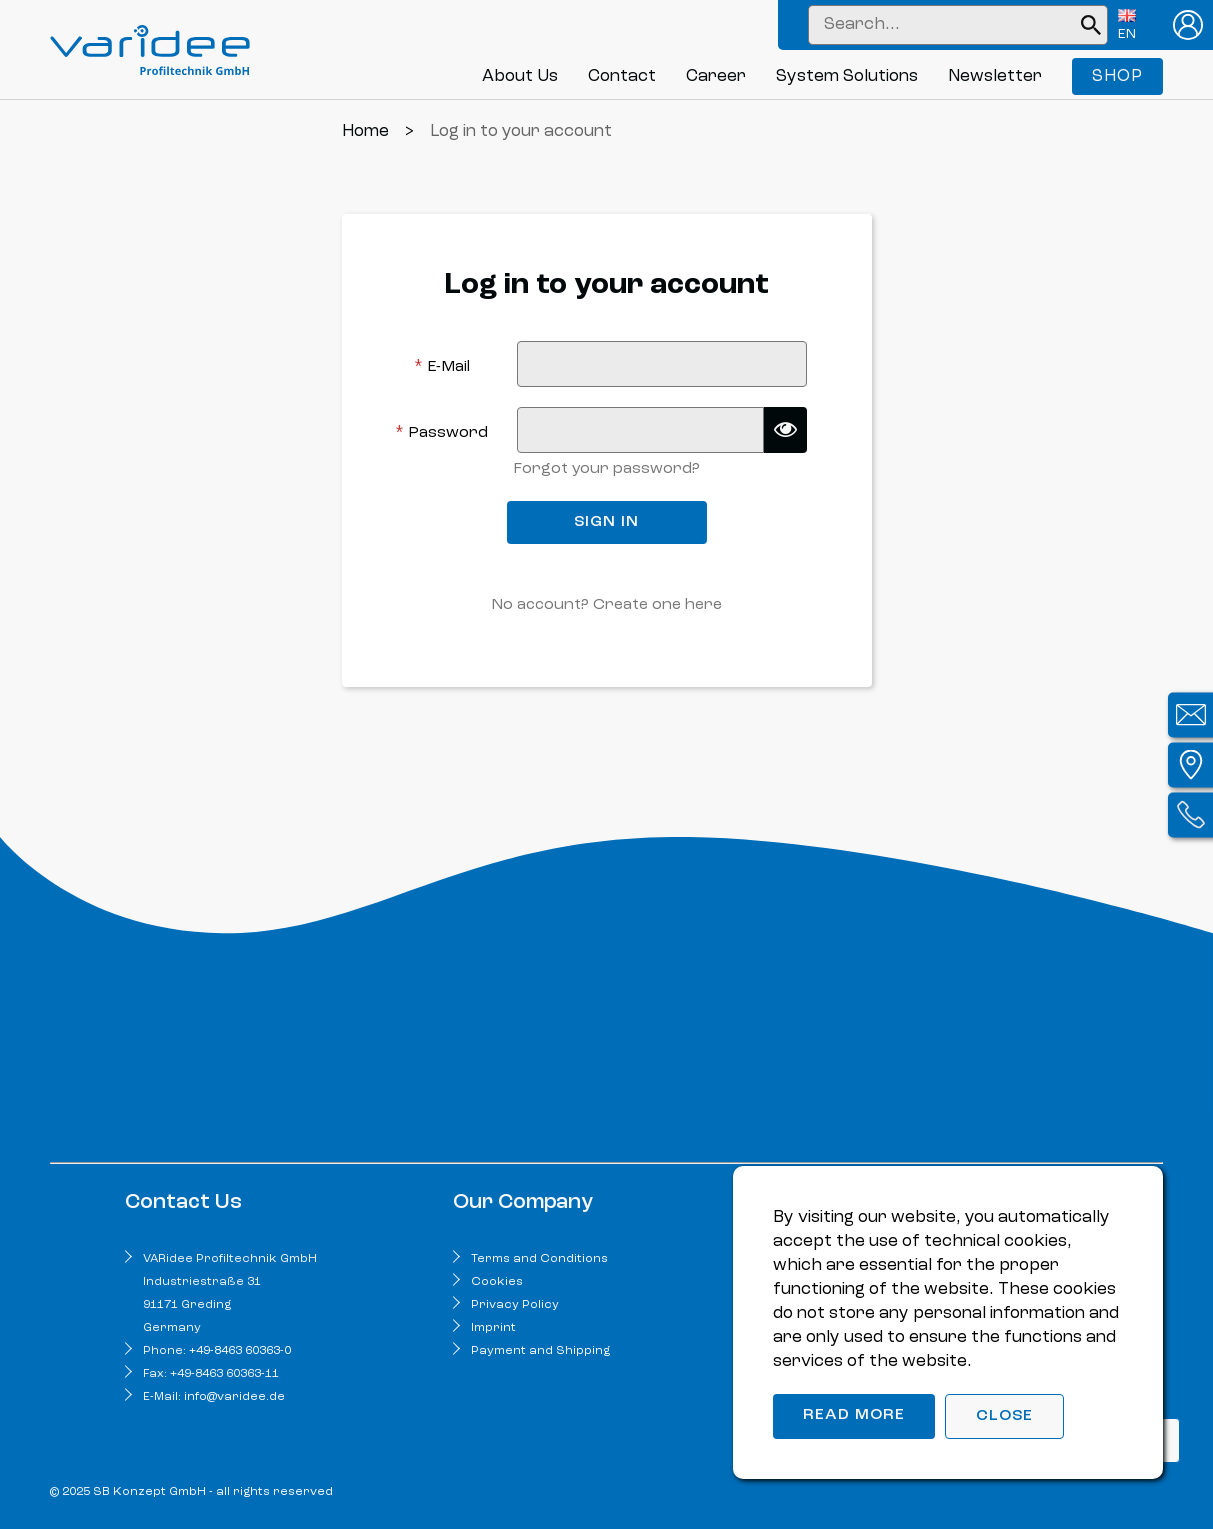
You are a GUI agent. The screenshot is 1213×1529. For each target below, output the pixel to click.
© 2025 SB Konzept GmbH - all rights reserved (191, 1492)
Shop (1117, 76)
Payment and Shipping (540, 1351)
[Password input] (640, 430)
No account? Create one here (606, 605)
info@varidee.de (234, 1397)
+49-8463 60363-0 (240, 1351)
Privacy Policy (515, 1305)
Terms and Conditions (539, 1259)
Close (1004, 1416)
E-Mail (442, 366)
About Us (520, 76)
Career (716, 76)
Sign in (606, 522)
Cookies (497, 1282)
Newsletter (995, 76)
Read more (854, 1415)
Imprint (493, 1328)
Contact (622, 76)
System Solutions (847, 76)
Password (441, 432)
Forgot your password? (606, 469)
